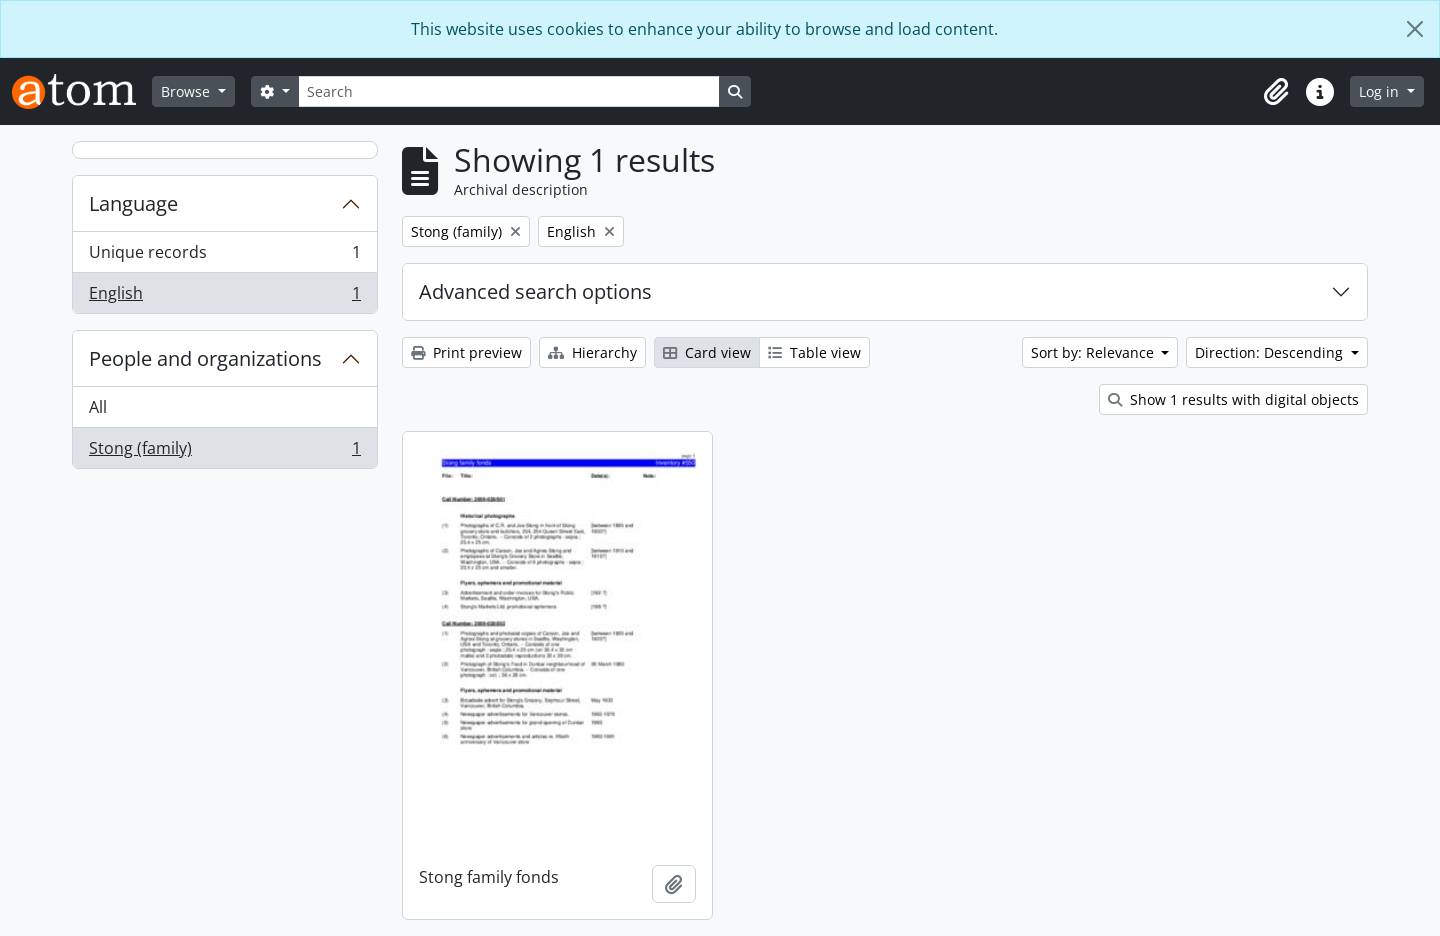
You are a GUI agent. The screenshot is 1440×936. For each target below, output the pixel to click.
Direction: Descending (1271, 352)
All (98, 407)
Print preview (466, 352)
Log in (1381, 91)
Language (133, 203)
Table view (814, 352)
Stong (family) (224, 452)
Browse (187, 91)
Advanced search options (535, 291)
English (224, 297)
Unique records (224, 256)
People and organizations (205, 358)
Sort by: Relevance (1094, 352)
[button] (1276, 92)
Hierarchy (592, 352)
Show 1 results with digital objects (1233, 399)
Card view (707, 352)
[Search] (509, 91)
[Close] (1415, 29)
